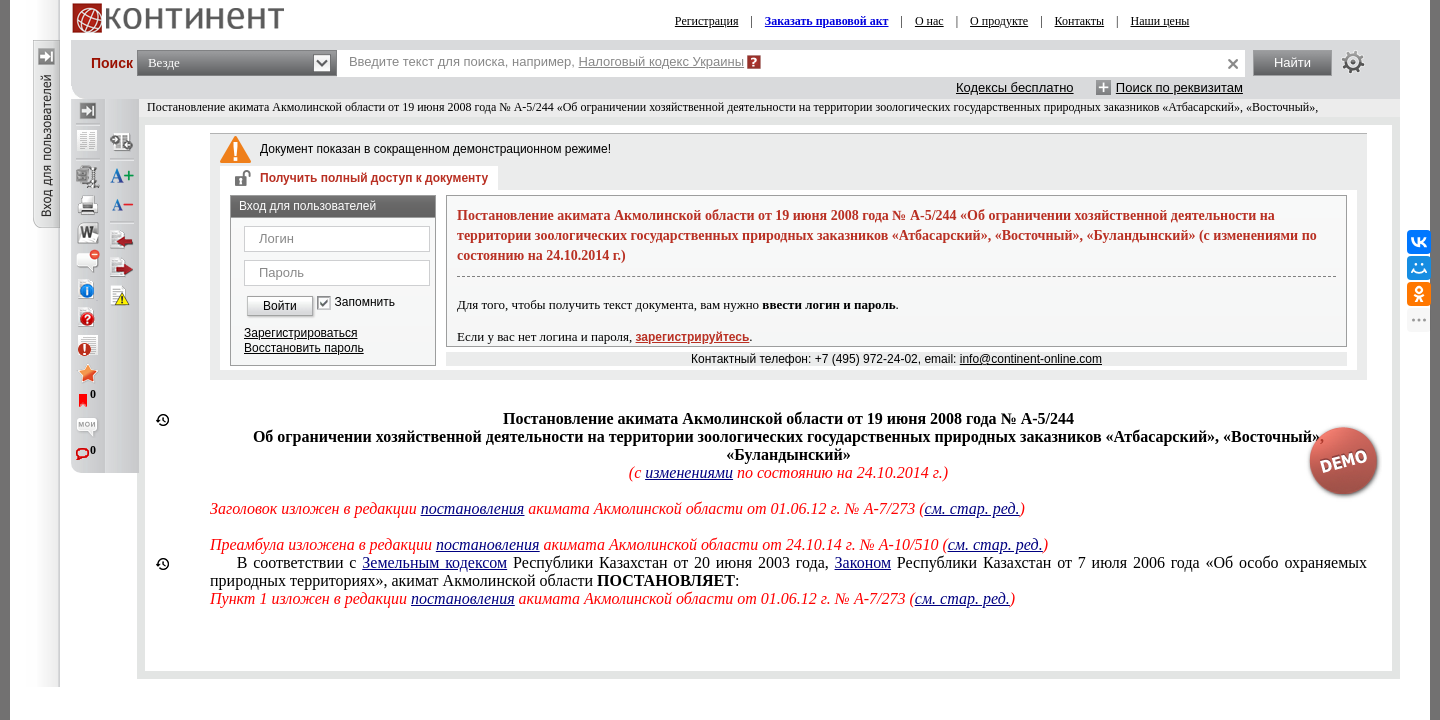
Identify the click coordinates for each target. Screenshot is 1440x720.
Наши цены (1160, 21)
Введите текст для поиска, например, (546, 61)
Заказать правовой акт (827, 21)
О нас (929, 21)
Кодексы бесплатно (1015, 87)
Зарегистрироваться (300, 333)
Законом (863, 562)
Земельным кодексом (434, 562)
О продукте (999, 21)
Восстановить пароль (304, 348)
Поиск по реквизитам (1179, 87)
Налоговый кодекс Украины (662, 61)
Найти (1292, 62)
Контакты (1080, 21)
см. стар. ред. (995, 544)
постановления (488, 544)
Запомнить (365, 302)
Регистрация (707, 21)
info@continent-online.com (1031, 359)
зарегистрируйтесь (693, 337)
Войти (280, 306)
